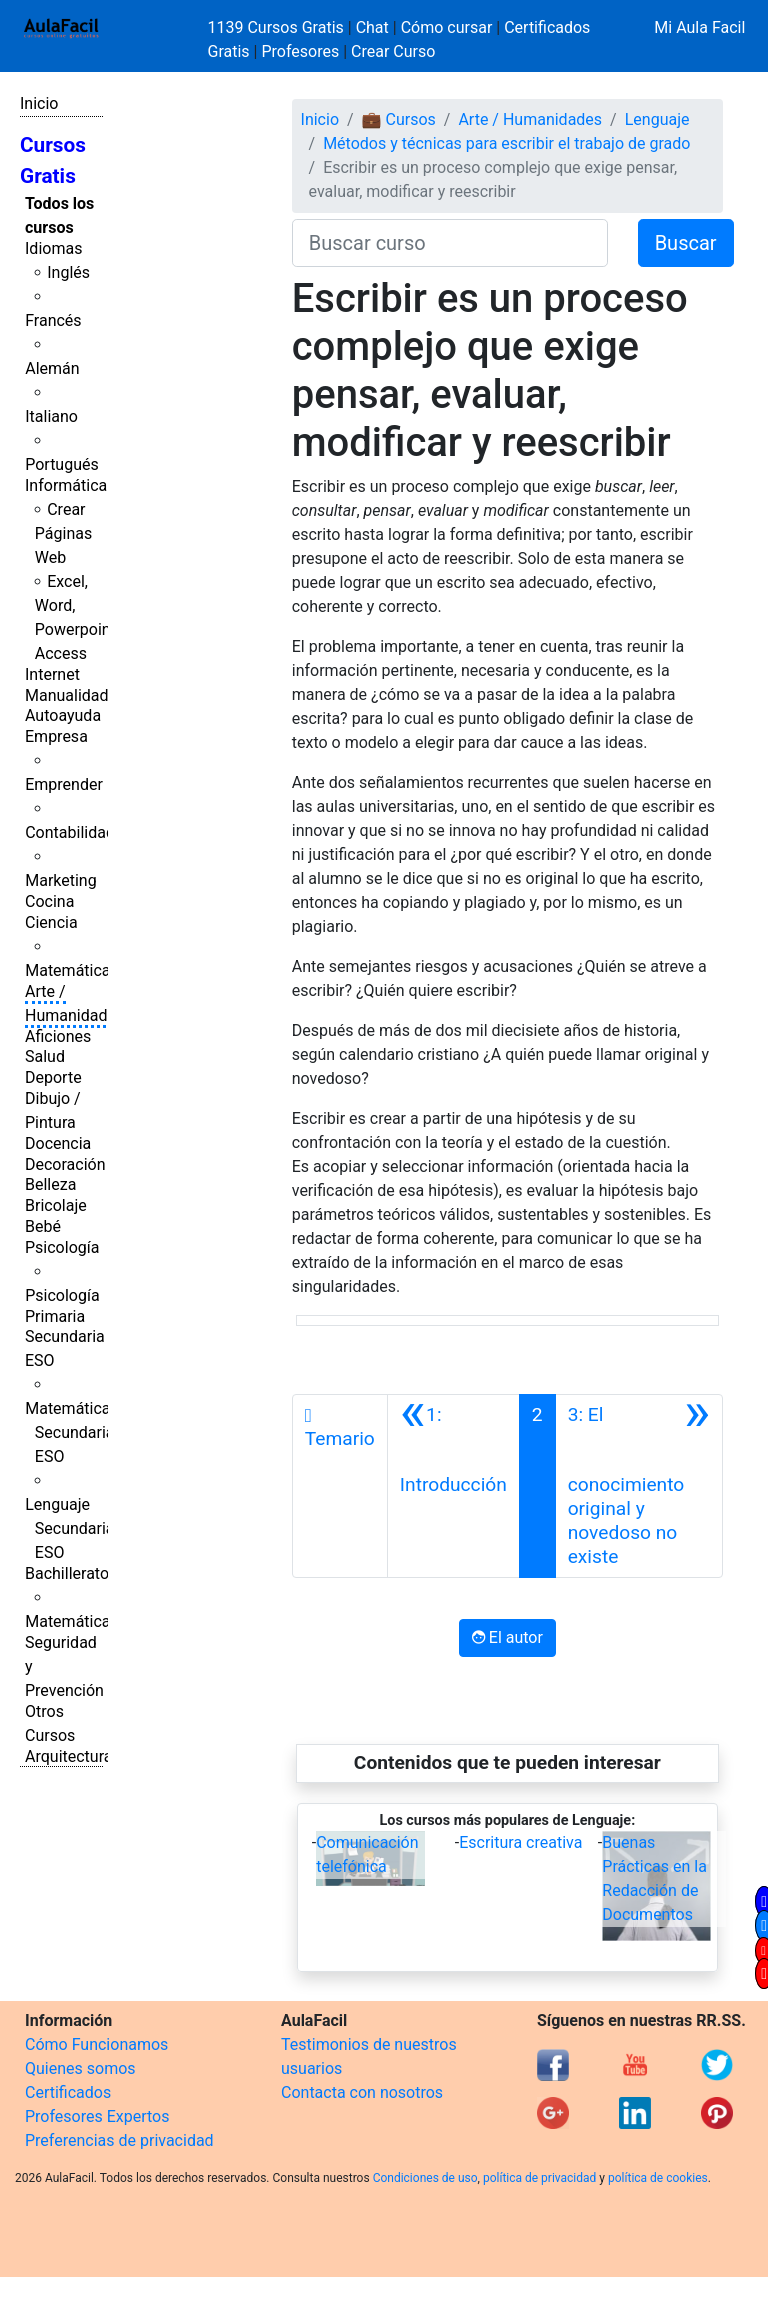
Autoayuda (63, 715)
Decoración (65, 1164)
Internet (52, 674)
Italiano (51, 416)
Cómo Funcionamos (96, 2044)
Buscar (686, 243)
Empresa (56, 736)
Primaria (55, 1316)
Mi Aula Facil (699, 27)
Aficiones (58, 1036)
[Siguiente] (639, 1486)
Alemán (52, 368)
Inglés (68, 272)
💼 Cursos (399, 119)
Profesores (300, 51)
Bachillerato (67, 1573)
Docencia (58, 1143)
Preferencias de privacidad (119, 2140)
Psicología (62, 1247)
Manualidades (75, 695)
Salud (45, 1056)
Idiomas (53, 248)
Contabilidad (70, 832)
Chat (372, 27)
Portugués (62, 464)
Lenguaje (657, 119)
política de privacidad (539, 2178)
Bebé (43, 1226)
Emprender (64, 784)
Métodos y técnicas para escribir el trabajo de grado (506, 143)
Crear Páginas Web (63, 533)
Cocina (49, 901)
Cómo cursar (447, 27)
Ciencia (51, 922)
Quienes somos (80, 2068)
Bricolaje (56, 1205)
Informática (66, 485)
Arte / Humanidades (530, 119)
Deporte (53, 1077)
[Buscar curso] (450, 243)
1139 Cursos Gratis (278, 27)
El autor (507, 1637)
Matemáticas (72, 970)
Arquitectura (68, 1756)
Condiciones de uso (425, 2178)
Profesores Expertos (97, 2116)
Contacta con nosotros (362, 2092)
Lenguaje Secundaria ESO (69, 1528)
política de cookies (658, 2178)
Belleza (50, 1184)
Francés (53, 320)
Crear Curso (393, 51)
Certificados (68, 2092)
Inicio (39, 103)
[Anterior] (453, 1486)
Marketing (60, 880)
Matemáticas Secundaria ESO (72, 1432)
